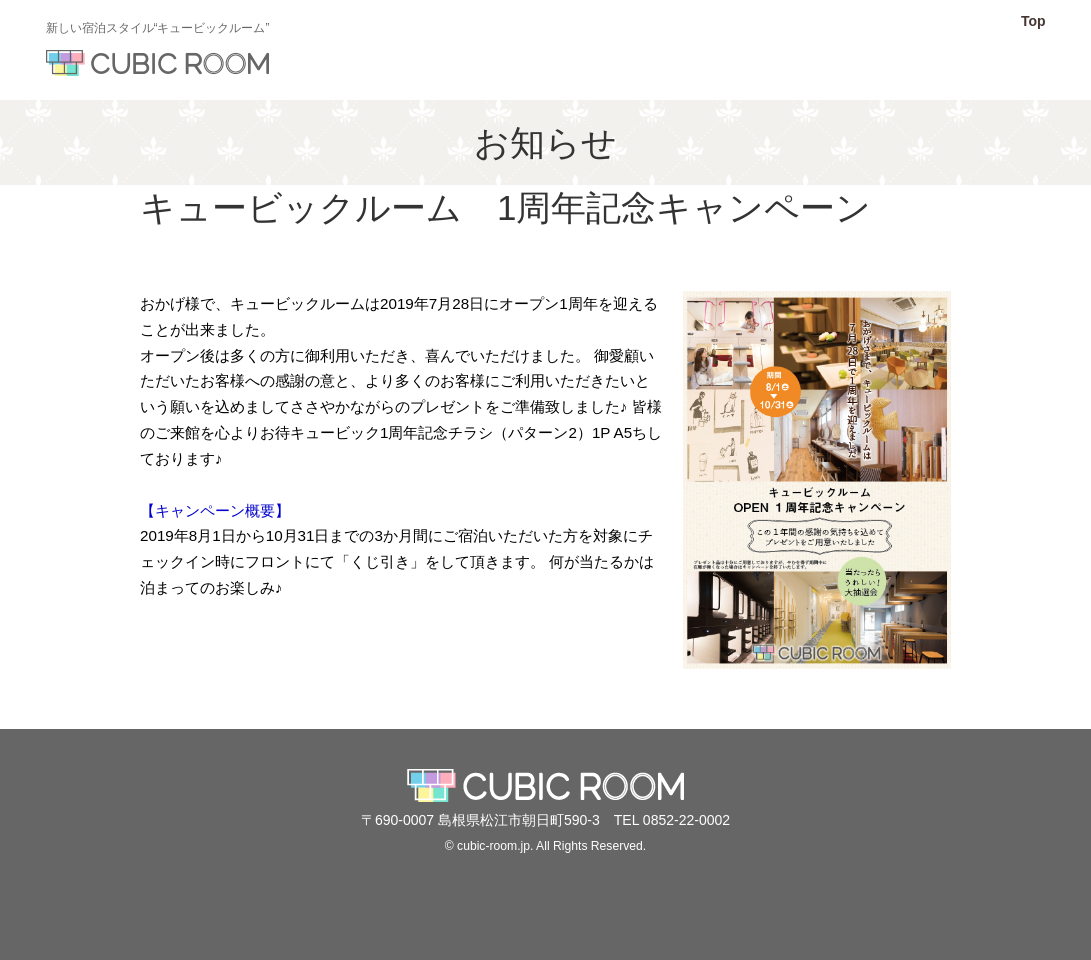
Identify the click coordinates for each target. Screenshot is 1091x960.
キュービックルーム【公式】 (157, 63)
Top (1033, 21)
